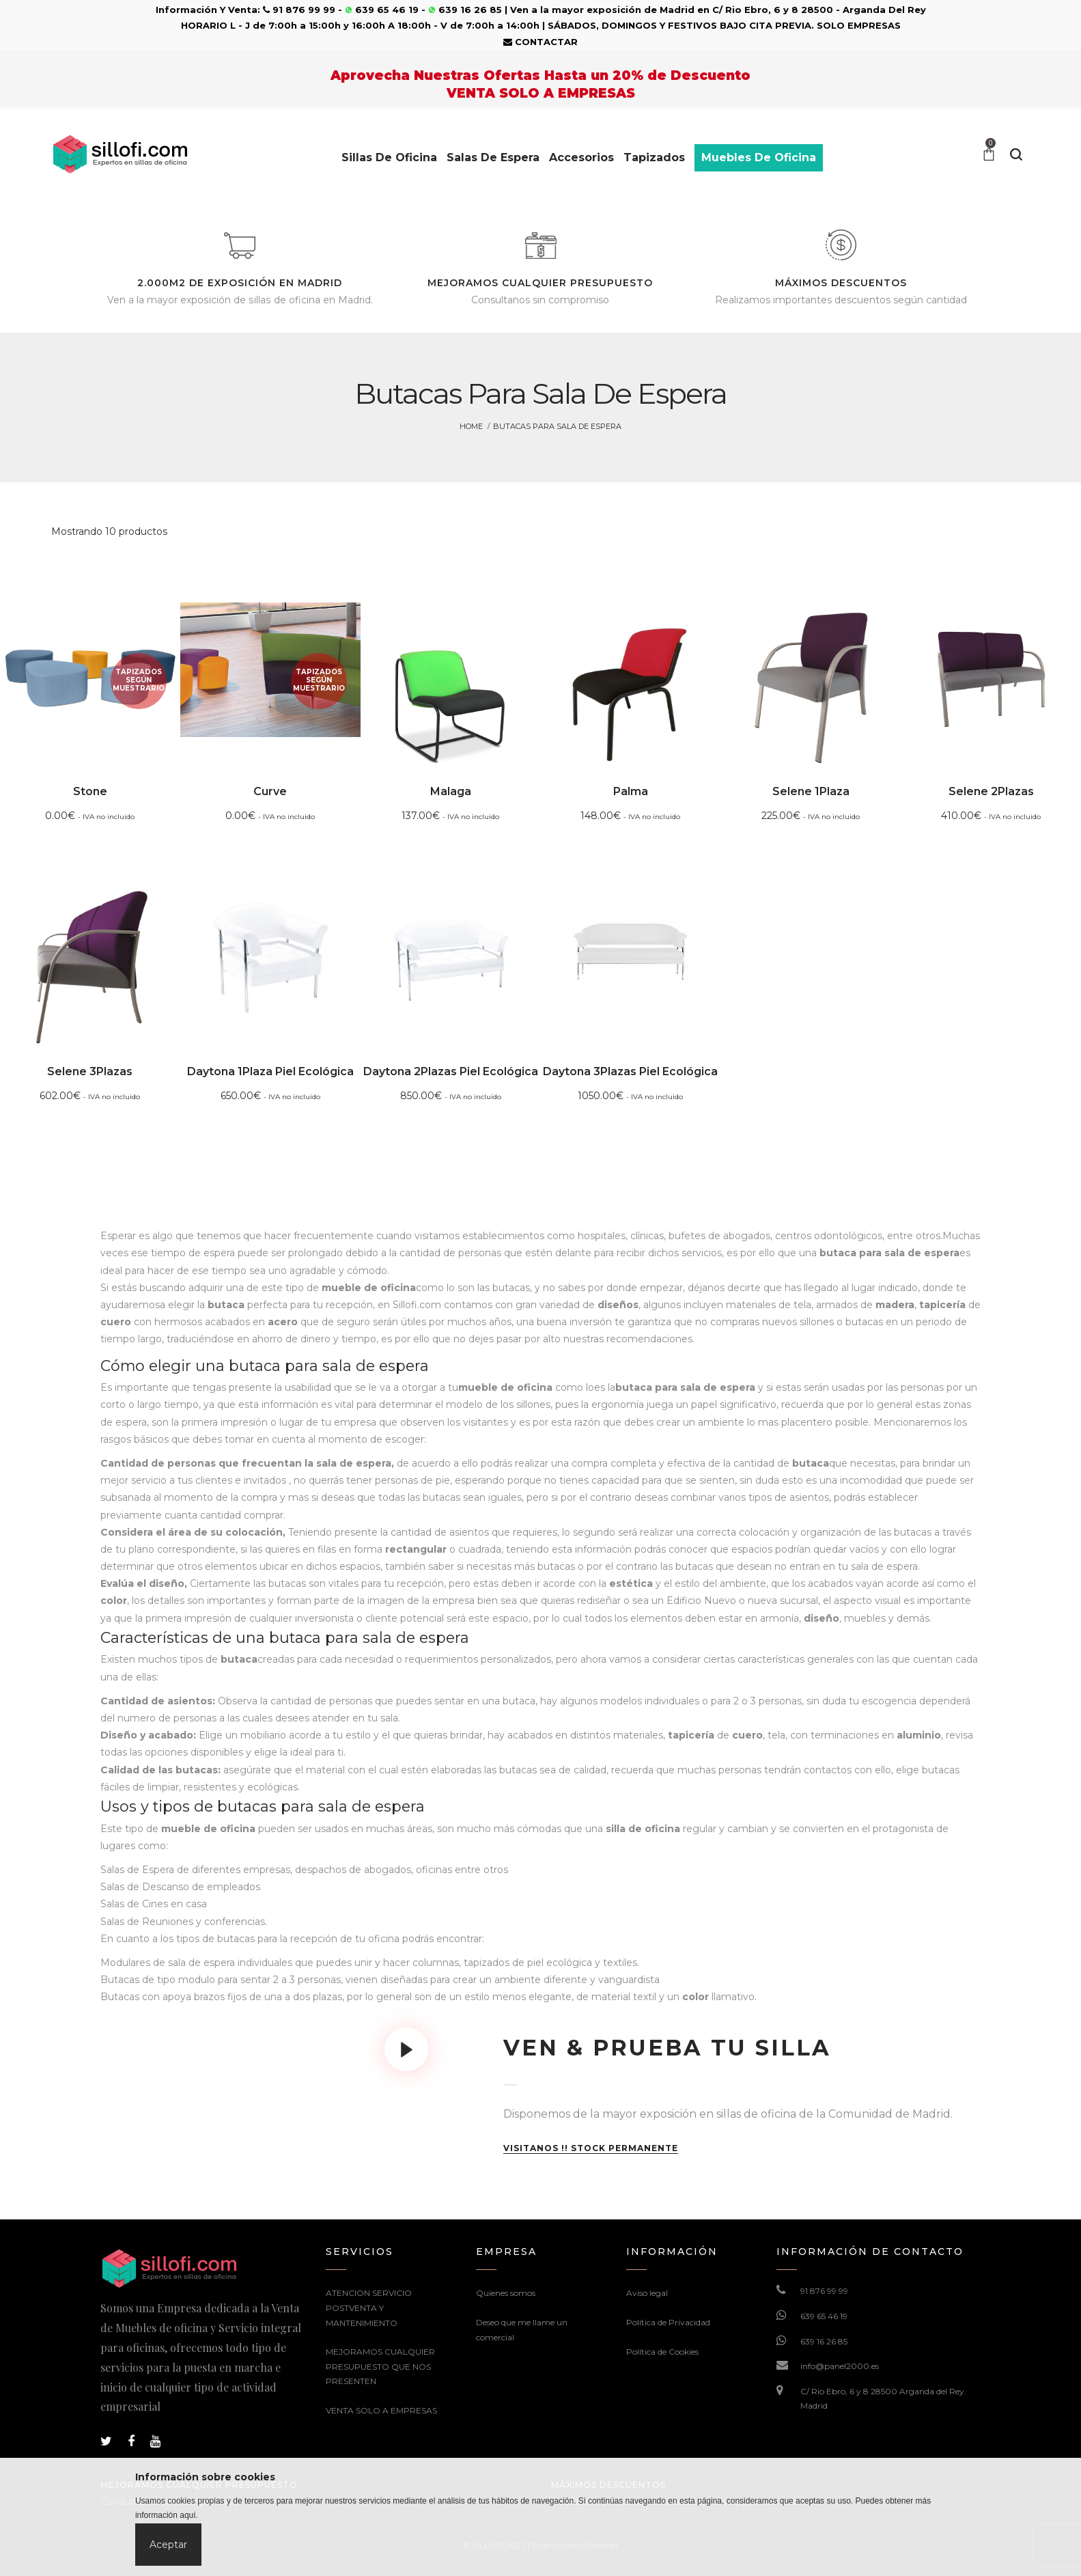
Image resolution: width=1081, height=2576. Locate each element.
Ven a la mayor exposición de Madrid (602, 9)
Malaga (450, 791)
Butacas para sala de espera (557, 426)
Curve (270, 791)
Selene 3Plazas (89, 1071)
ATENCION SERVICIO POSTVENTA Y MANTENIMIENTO (369, 2307)
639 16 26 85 (823, 2341)
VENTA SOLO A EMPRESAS (381, 2410)
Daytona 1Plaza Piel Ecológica (270, 1071)
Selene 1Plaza (811, 791)
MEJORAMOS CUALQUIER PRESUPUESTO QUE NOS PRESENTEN (380, 2366)
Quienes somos (505, 2293)
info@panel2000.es (839, 2366)
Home (471, 426)
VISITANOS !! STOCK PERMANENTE (590, 2148)
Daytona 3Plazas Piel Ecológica (630, 1071)
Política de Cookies (662, 2351)
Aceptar (168, 2544)
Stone (90, 791)
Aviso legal (647, 2293)
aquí (187, 2515)
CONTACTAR (540, 41)
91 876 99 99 (824, 2291)
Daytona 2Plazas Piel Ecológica (450, 1071)
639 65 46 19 (823, 2316)
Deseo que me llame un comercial (521, 2329)
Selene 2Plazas (991, 791)
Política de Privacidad (668, 2322)
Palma (630, 791)
